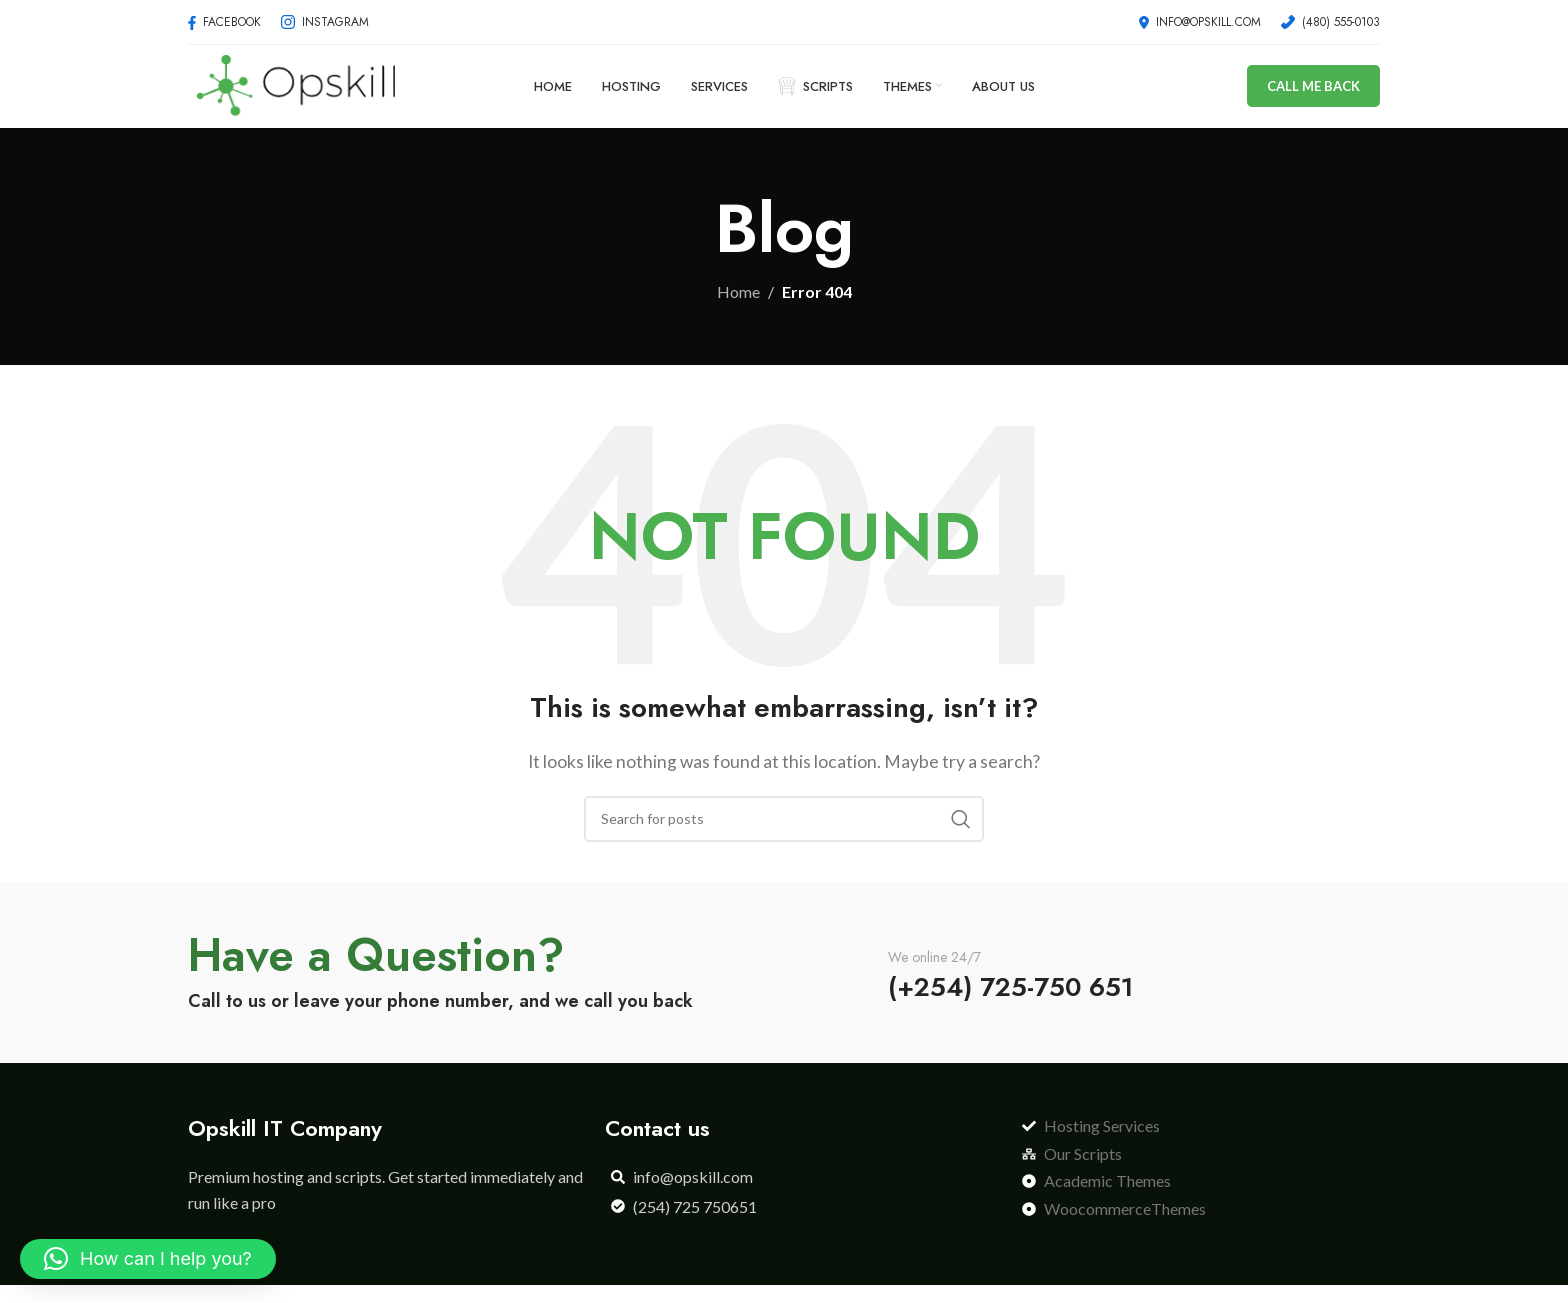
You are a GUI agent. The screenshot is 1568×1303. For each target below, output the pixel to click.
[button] (148, 1259)
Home (738, 309)
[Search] (784, 836)
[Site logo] (295, 92)
